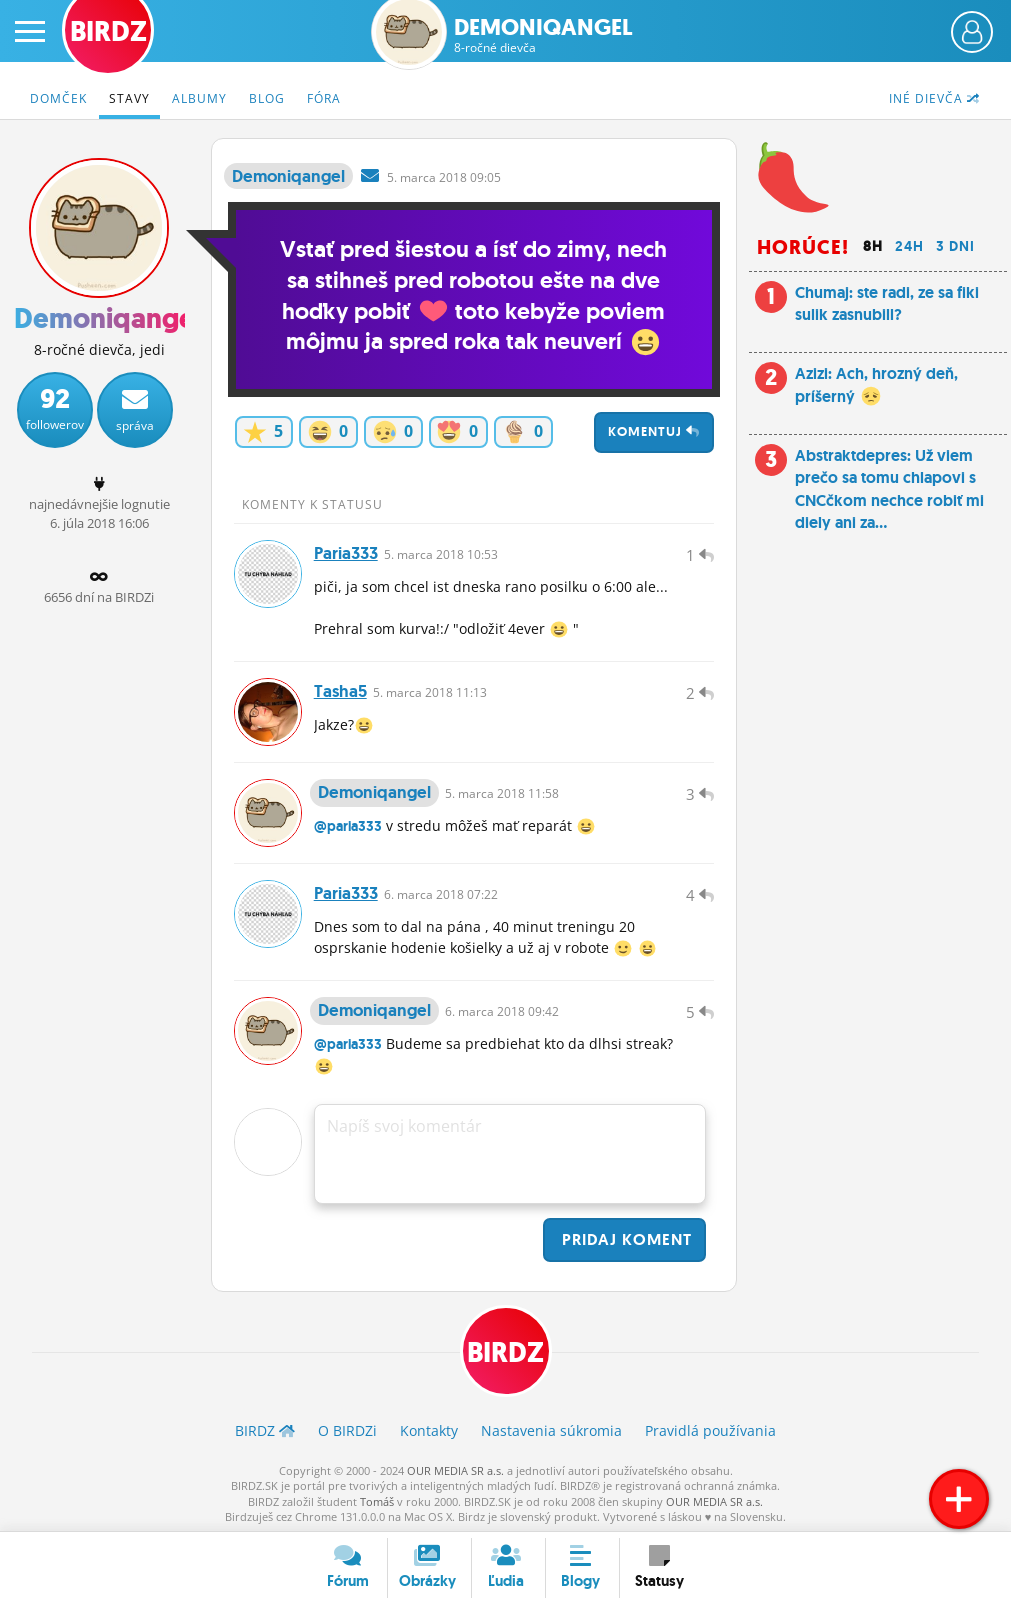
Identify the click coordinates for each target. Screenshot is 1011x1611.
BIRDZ (505, 1352)
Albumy (199, 98)
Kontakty (429, 1430)
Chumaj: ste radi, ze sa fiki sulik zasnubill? (887, 303)
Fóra (324, 98)
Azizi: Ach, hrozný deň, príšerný (876, 384)
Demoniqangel (543, 35)
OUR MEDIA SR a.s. (455, 1470)
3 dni (955, 246)
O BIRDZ (347, 1430)
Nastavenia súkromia (551, 1430)
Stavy (129, 98)
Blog (267, 98)
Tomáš (377, 1501)
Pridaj (624, 1239)
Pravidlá (710, 1430)
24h (909, 246)
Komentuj (654, 431)
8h (873, 246)
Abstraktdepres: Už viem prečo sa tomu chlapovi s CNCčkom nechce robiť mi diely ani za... (889, 489)
